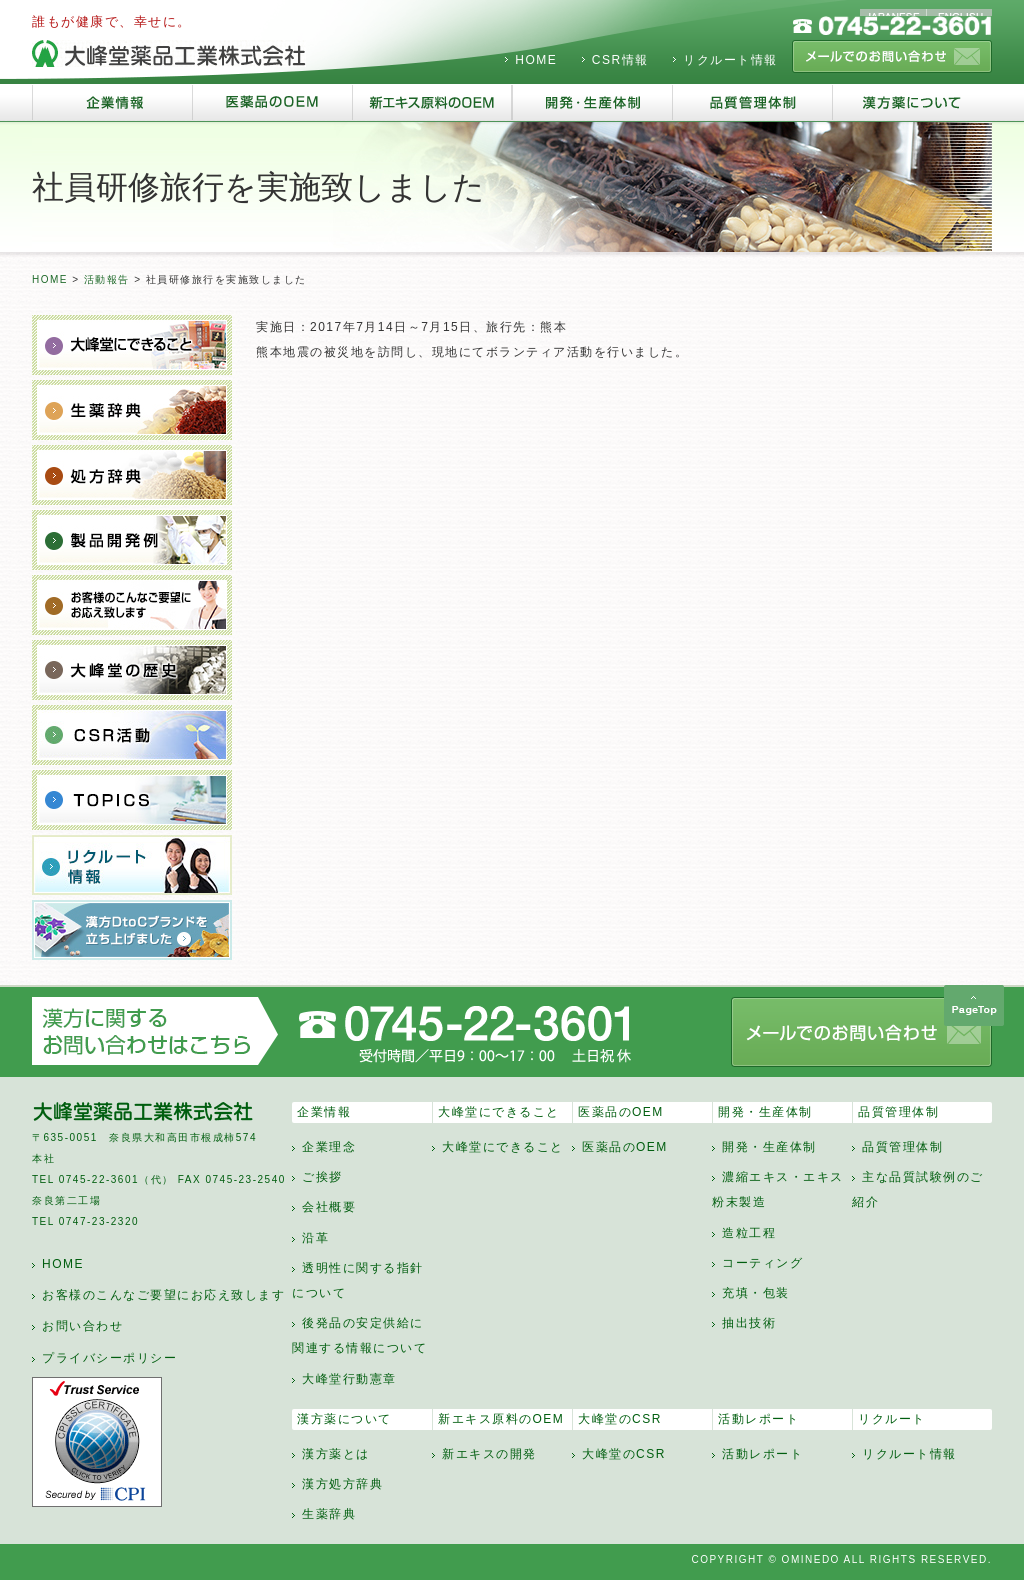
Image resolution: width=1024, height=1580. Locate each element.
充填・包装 (756, 1293)
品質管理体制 (898, 1112)
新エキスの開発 (489, 1454)
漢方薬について (344, 1419)
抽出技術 (749, 1323)
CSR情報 (620, 60)
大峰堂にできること (499, 1112)
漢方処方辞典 (342, 1484)
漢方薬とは (336, 1454)
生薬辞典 (329, 1514)
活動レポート (758, 1419)
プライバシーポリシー (109, 1358)
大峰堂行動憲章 (349, 1379)
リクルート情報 (730, 60)
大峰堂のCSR (620, 1419)
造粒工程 (749, 1233)
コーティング (762, 1263)
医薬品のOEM (621, 1112)
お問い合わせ (82, 1326)
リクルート (892, 1419)
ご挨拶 (322, 1177)
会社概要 (329, 1207)
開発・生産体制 (765, 1112)
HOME (536, 60)
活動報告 (107, 279)
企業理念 (329, 1147)
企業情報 (324, 1112)
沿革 (315, 1238)
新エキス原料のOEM (501, 1419)
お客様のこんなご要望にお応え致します (163, 1295)
